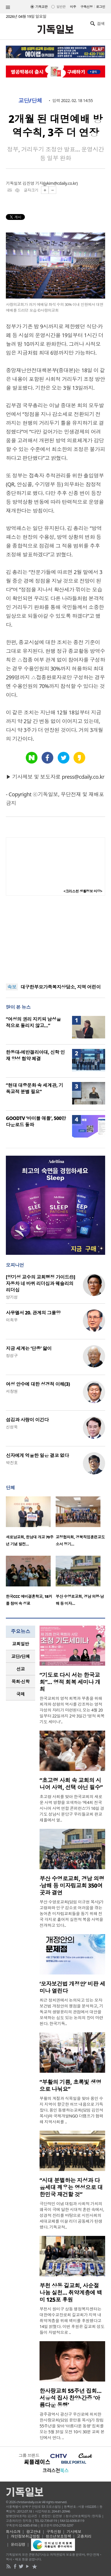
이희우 (12, 1320)
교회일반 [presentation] (20, 1644)
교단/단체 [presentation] (20, 1656)
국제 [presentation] (20, 1694)
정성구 (12, 1355)
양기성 (12, 1297)
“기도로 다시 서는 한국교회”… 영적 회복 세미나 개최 (70, 1682)
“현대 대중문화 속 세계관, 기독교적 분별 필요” (34, 1088)
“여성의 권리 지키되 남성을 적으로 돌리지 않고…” (33, 1022)
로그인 (100, 6)
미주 (73, 6)
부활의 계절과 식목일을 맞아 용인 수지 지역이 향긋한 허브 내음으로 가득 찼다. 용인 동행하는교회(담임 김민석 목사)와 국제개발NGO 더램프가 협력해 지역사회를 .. (71, 2110)
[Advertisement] (55, 939)
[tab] (20, 1644)
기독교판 (41, 6)
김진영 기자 (33, 183)
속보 (11, 987)
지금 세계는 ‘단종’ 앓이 (29, 1348)
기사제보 (74, 2531)
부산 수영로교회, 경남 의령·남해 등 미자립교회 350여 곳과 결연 (72, 1885)
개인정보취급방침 (25, 2536)
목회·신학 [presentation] (20, 1681)
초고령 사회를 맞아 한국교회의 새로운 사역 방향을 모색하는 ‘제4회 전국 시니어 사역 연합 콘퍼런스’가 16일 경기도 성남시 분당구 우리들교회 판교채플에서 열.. (72, 1808)
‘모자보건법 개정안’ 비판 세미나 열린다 (72, 1987)
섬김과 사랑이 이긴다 (27, 1420)
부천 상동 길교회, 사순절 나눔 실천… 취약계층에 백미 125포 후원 (71, 2292)
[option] (31, 1523)
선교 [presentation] (20, 1669)
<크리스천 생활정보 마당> (83, 891)
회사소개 (13, 2531)
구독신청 (87, 6)
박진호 (12, 1462)
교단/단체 (30, 101)
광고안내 (33, 2531)
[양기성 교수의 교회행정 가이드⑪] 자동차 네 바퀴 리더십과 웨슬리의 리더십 (40, 1283)
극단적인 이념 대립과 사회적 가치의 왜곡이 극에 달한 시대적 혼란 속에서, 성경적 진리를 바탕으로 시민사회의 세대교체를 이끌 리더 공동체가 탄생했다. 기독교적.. (72, 2215)
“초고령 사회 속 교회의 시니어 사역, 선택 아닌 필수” (71, 1784)
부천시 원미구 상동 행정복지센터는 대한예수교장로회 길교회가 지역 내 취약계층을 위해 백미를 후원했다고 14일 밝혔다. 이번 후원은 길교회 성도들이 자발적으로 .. (72, 2320)
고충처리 (84, 2536)
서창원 (12, 1391)
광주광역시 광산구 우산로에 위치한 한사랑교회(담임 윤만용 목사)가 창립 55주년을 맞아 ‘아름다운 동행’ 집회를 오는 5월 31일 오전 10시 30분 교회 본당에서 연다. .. (72, 2425)
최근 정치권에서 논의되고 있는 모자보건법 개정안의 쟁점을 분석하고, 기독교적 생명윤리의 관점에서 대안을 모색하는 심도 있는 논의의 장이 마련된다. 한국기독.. (71, 2011)
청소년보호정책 (58, 2536)
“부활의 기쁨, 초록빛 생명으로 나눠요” (70, 2085)
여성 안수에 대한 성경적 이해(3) (38, 1384)
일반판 (60, 6)
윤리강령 (18, 2544)
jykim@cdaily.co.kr (60, 183)
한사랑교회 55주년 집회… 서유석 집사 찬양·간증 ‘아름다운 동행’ (70, 2398)
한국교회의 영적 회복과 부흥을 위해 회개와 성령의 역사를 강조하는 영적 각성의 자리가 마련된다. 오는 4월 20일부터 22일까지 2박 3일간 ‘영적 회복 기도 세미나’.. (72, 1709)
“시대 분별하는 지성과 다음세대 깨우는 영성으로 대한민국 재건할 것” (71, 2187)
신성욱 (12, 1427)
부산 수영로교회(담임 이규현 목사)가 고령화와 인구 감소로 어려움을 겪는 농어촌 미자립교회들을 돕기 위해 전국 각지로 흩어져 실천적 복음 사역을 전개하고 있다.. (71, 1913)
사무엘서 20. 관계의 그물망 (33, 1312)
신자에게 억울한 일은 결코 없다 (37, 1455)
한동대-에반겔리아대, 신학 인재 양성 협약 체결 (35, 1055)
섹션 (8, 7)
